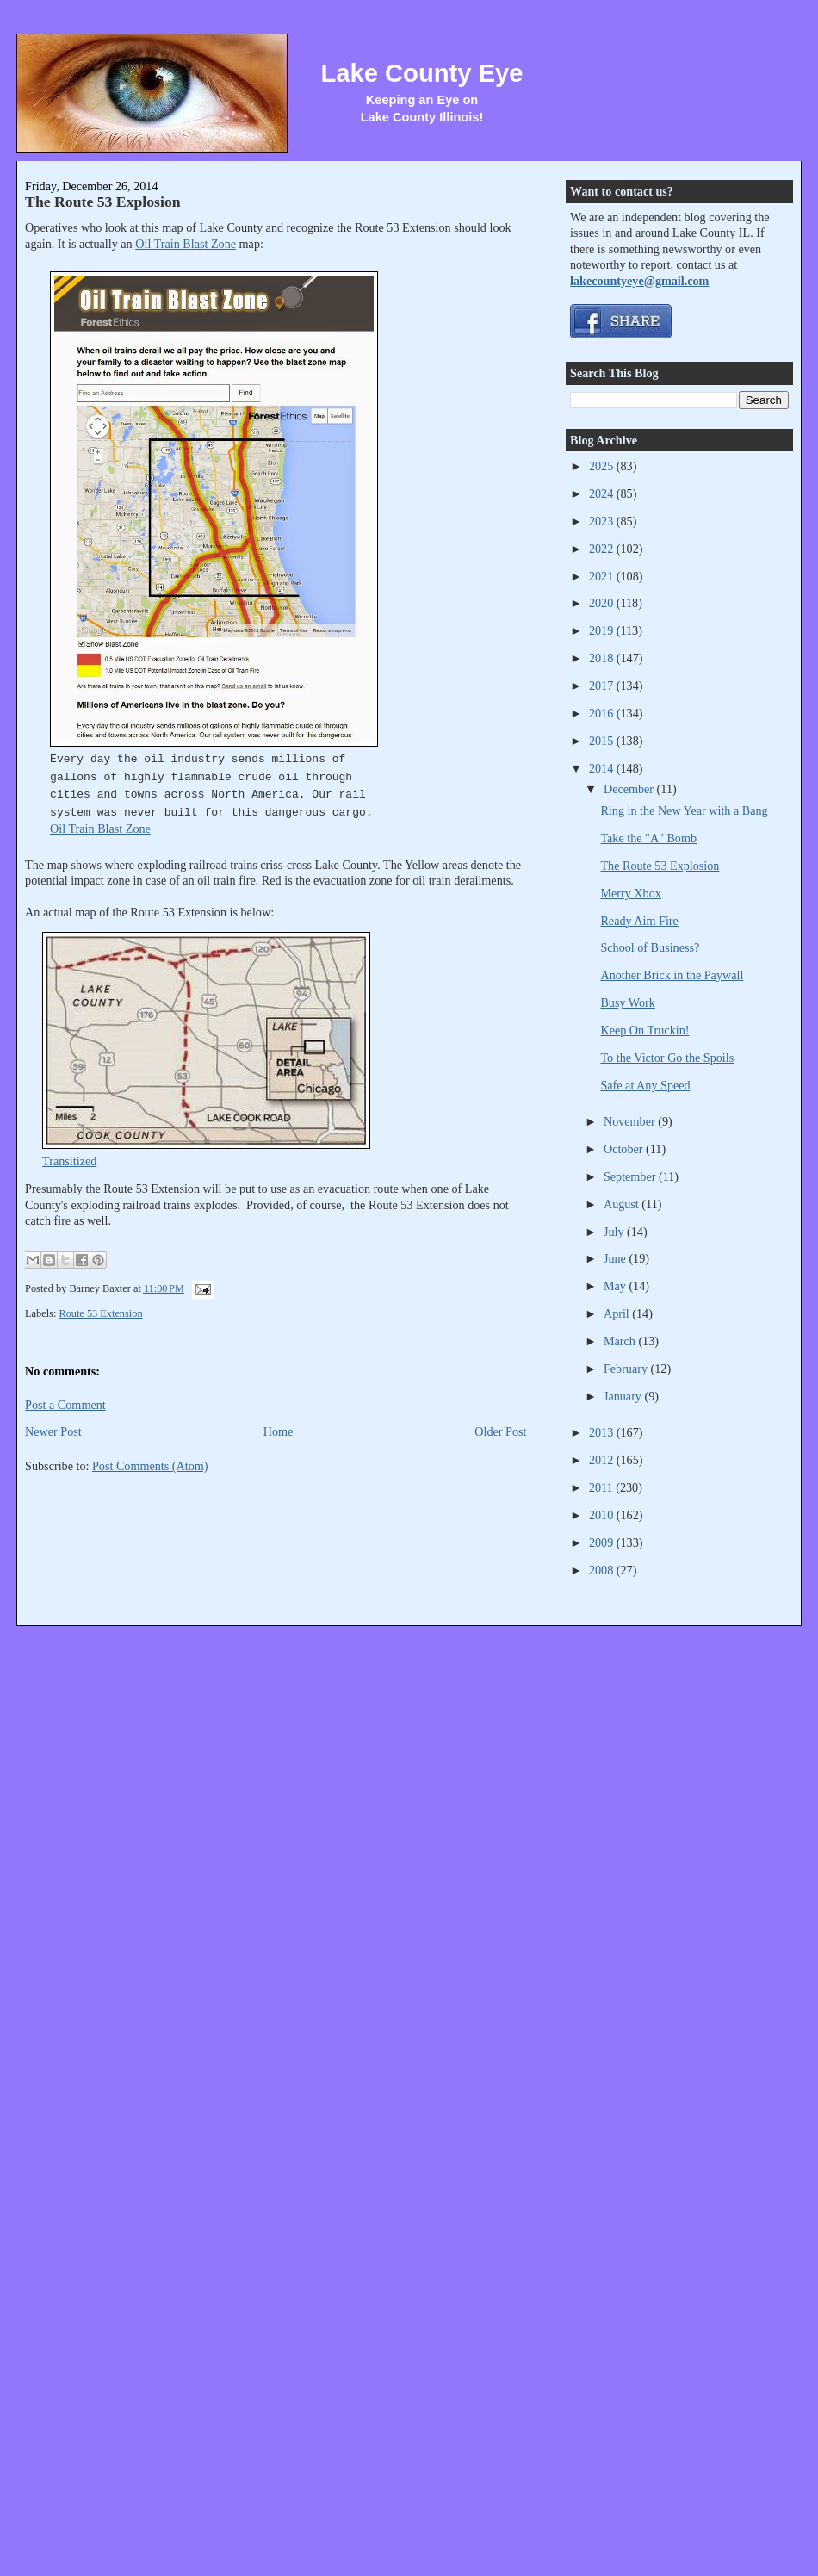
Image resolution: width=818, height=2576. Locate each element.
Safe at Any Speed (645, 1085)
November (631, 1121)
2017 (603, 685)
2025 (603, 466)
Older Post (500, 1431)
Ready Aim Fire (639, 921)
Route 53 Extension (100, 1313)
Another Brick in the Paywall (671, 975)
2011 (602, 1487)
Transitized (69, 1161)
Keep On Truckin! (644, 1030)
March (621, 1341)
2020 (603, 603)
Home (278, 1431)
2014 (603, 768)
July (615, 1231)
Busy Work (627, 1002)
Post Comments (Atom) (150, 1466)
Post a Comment (65, 1405)
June (616, 1258)
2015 (603, 741)
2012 (603, 1460)
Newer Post (53, 1431)
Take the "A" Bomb (648, 838)
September (631, 1176)
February (627, 1368)
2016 (603, 713)
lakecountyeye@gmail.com (639, 281)
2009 (603, 1542)
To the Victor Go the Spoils (667, 1058)
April (618, 1313)
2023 (603, 521)
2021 (603, 576)
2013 (603, 1432)
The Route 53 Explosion (103, 201)
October (625, 1149)
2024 (603, 493)
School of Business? (649, 947)
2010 (603, 1515)
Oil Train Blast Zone (185, 244)
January (624, 1396)
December (630, 789)
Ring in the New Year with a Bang (683, 810)
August (622, 1204)
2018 (603, 658)
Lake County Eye (421, 73)
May (616, 1286)
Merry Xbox (630, 893)
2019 (603, 630)
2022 (603, 549)
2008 (603, 1570)
